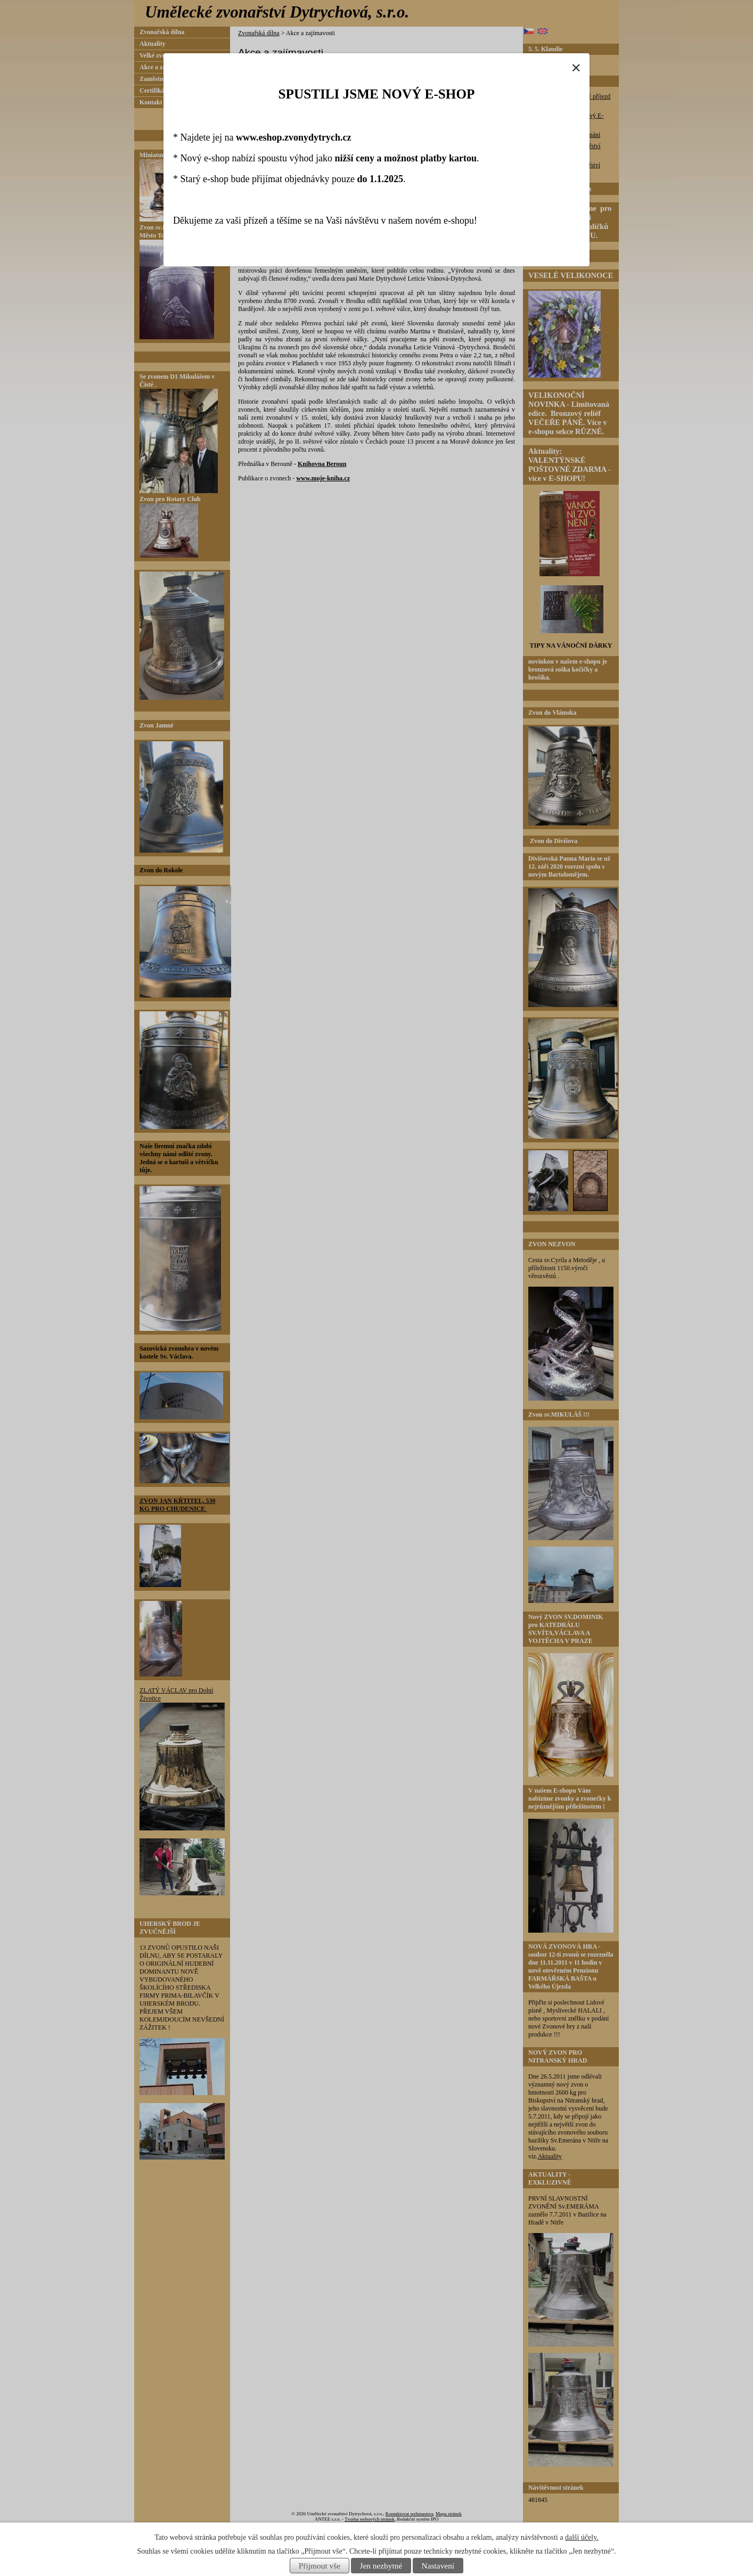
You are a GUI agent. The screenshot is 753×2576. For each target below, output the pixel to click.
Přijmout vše (319, 2565)
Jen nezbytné (380, 2565)
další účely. (582, 2537)
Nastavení (438, 2565)
